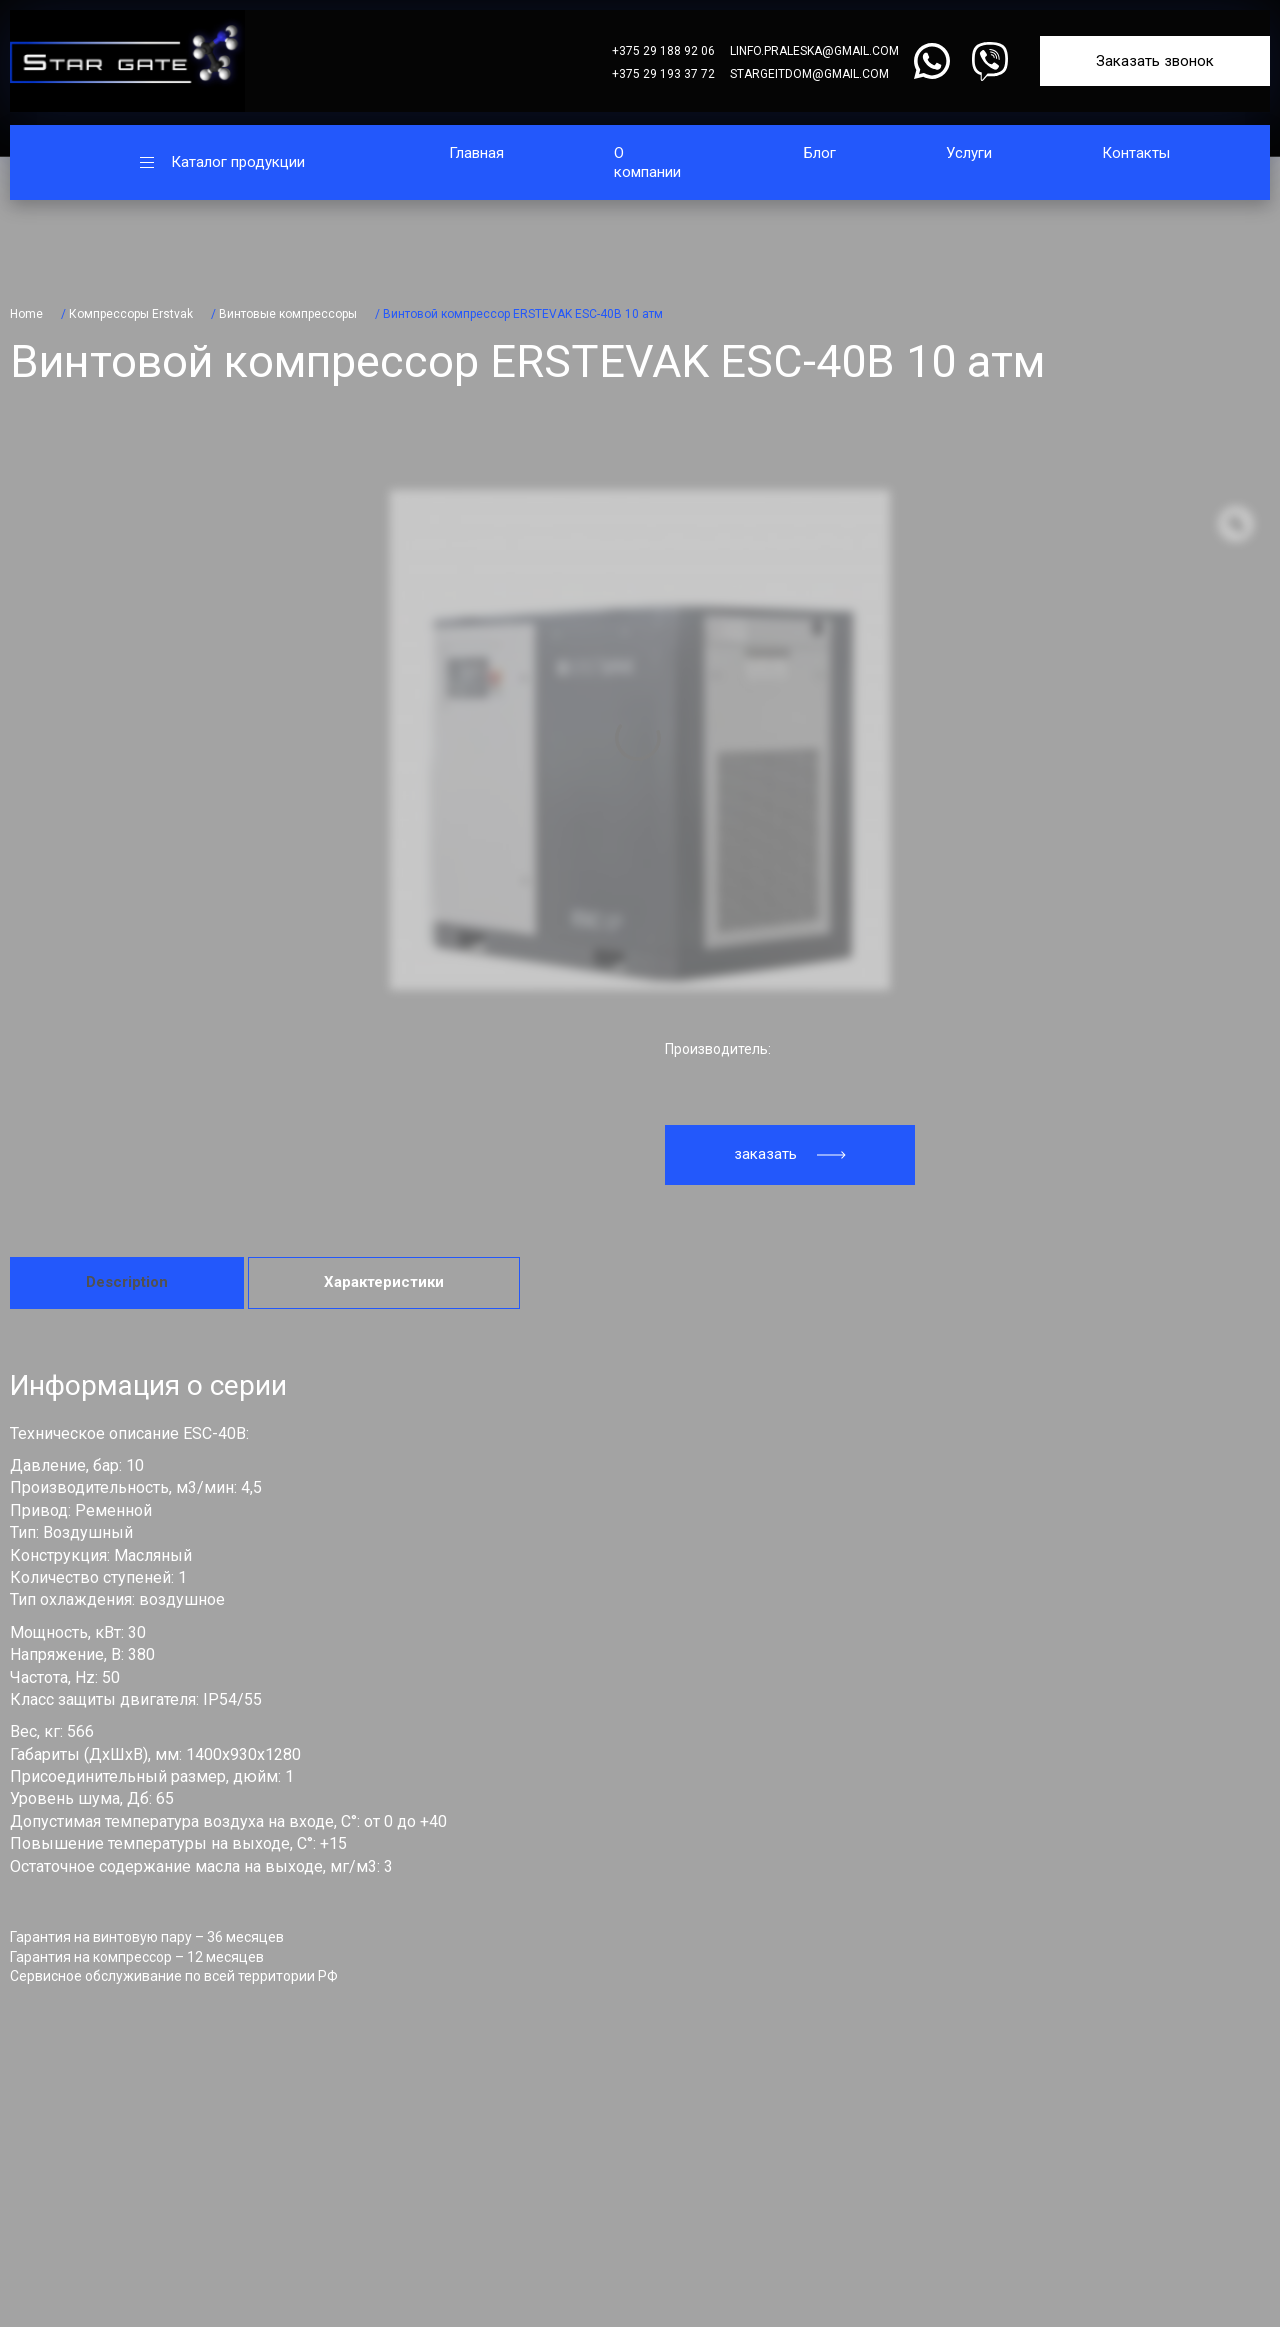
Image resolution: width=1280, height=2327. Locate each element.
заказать (790, 1154)
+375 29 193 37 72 (663, 74)
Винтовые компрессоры (288, 314)
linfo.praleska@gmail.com (814, 51)
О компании (647, 162)
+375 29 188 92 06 (663, 51)
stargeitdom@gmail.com (809, 74)
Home (26, 314)
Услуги (969, 153)
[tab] (127, 1283)
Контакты (1136, 153)
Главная (476, 153)
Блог (820, 153)
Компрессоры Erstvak (131, 314)
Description (127, 1282)
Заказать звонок (1155, 61)
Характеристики (384, 1282)
